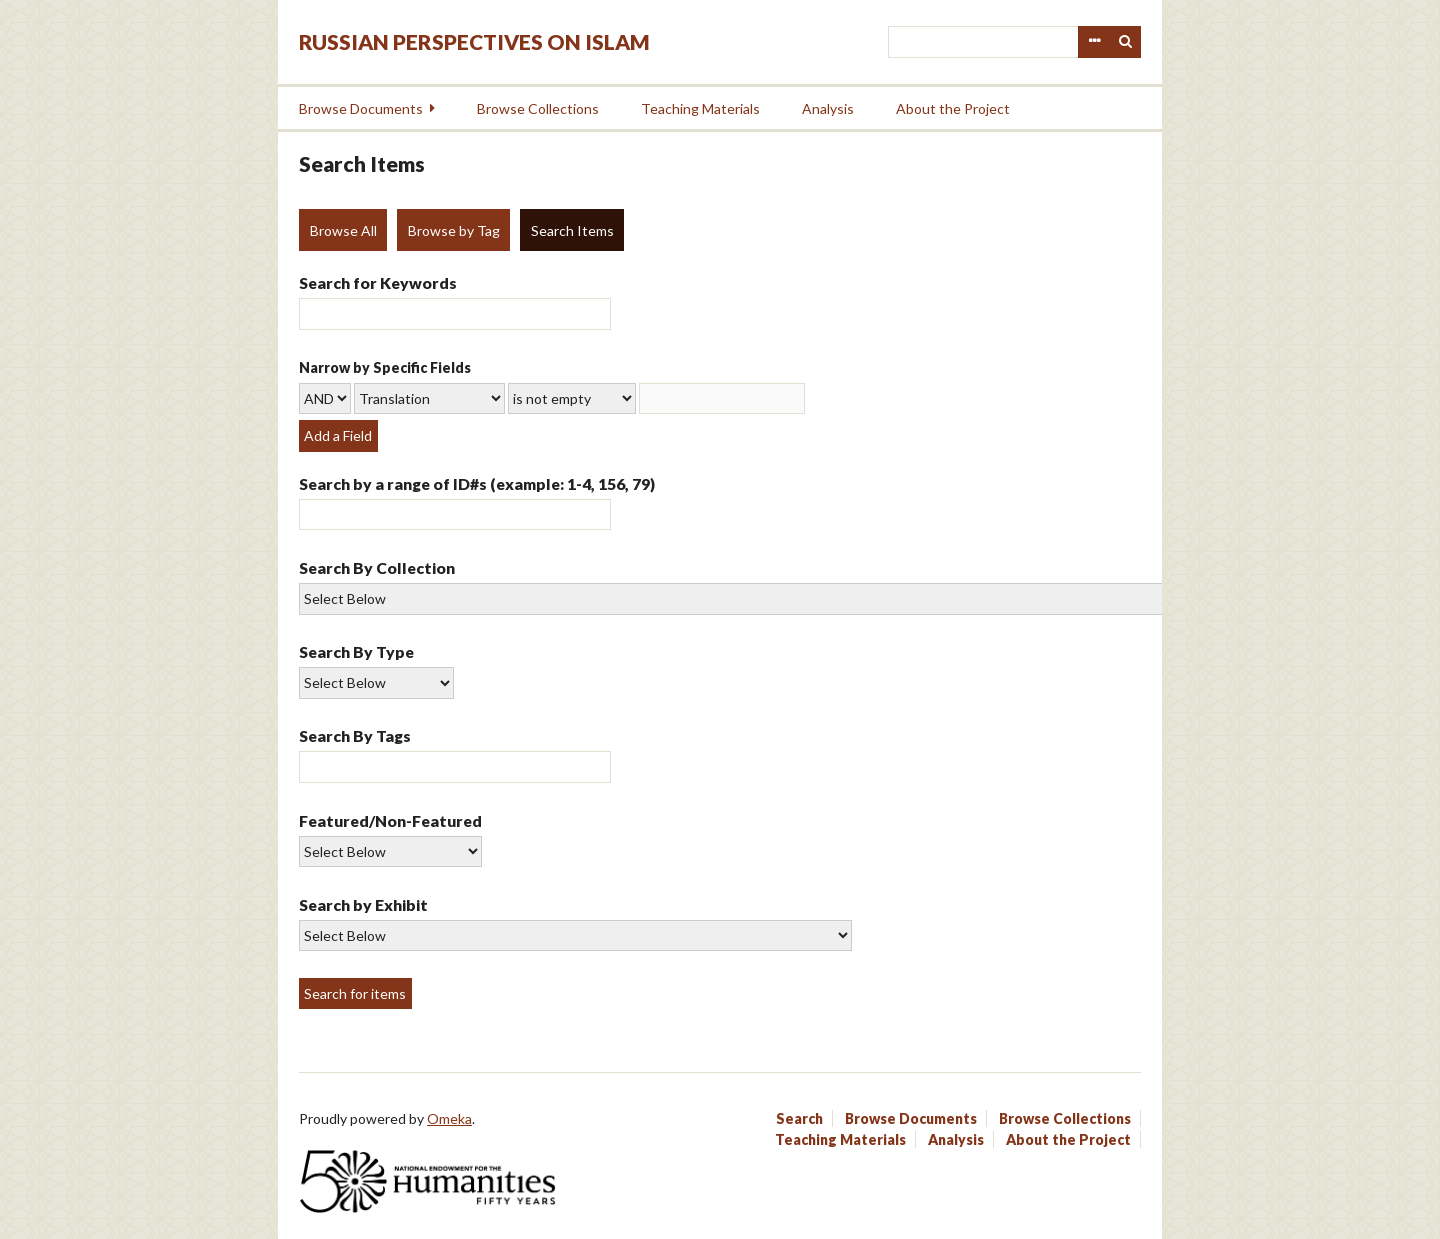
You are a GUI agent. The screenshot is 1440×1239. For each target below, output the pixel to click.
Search (1126, 42)
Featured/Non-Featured (390, 820)
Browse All (343, 230)
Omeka (449, 1118)
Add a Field (338, 435)
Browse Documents (361, 108)
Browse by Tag (454, 230)
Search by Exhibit (363, 904)
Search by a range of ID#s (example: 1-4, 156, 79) (477, 483)
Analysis (828, 108)
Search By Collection (377, 567)
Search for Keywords (378, 282)
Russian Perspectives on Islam (474, 41)
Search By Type (356, 651)
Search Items (572, 230)
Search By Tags (355, 735)
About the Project (953, 108)
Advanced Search (1094, 42)
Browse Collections (538, 108)
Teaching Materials (700, 108)
